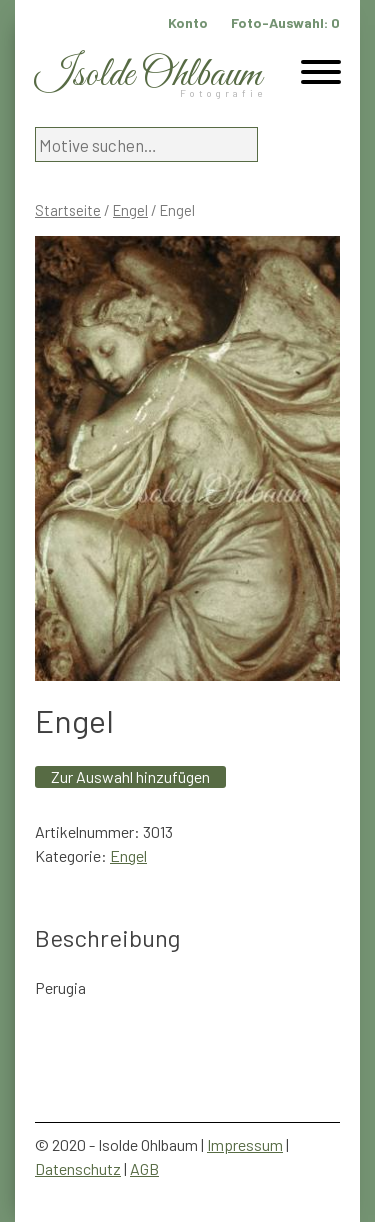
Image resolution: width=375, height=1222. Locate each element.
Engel (130, 210)
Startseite (68, 210)
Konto (188, 22)
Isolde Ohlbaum (148, 75)
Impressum (245, 1144)
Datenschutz (78, 1168)
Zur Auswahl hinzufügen (130, 776)
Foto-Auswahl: (285, 22)
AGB (144, 1168)
